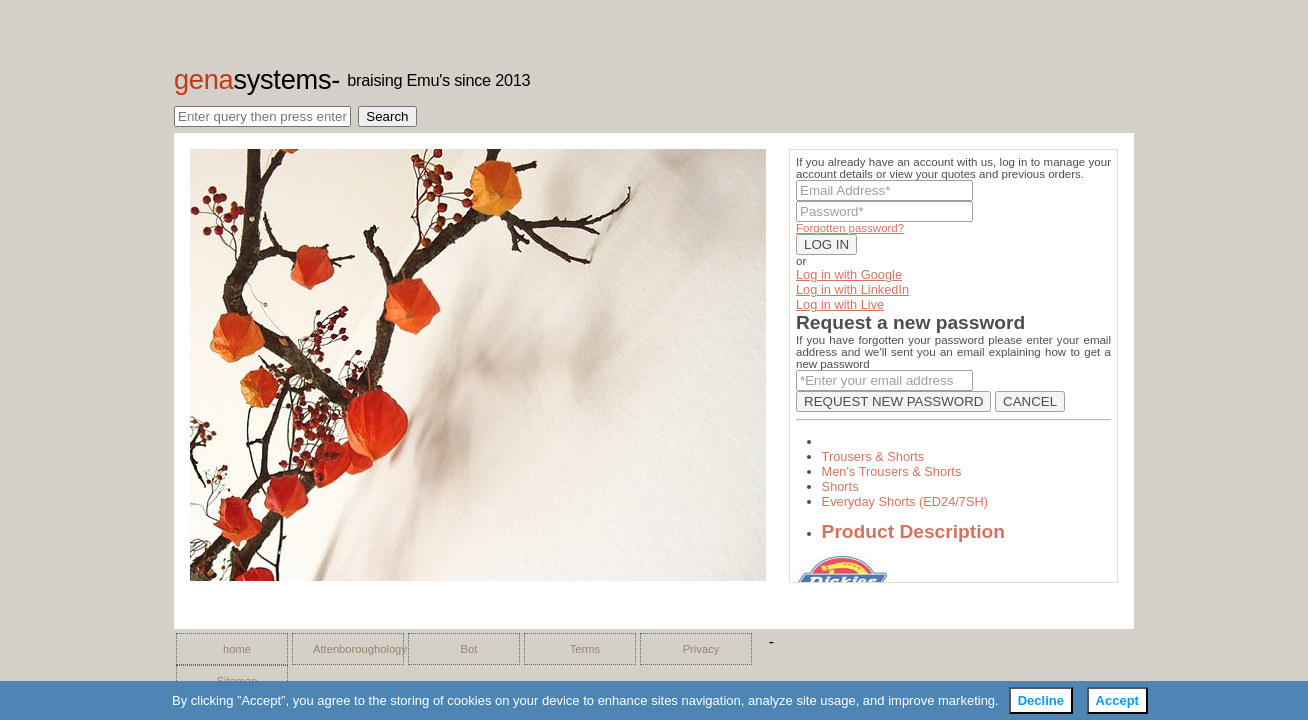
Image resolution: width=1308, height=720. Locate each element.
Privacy (701, 649)
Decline (1041, 700)
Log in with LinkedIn (852, 289)
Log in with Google (849, 274)
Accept (1117, 700)
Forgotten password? (850, 228)
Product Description (913, 531)
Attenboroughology (353, 649)
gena (252, 79)
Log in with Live (840, 304)
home (237, 649)
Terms (585, 649)
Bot (469, 649)
